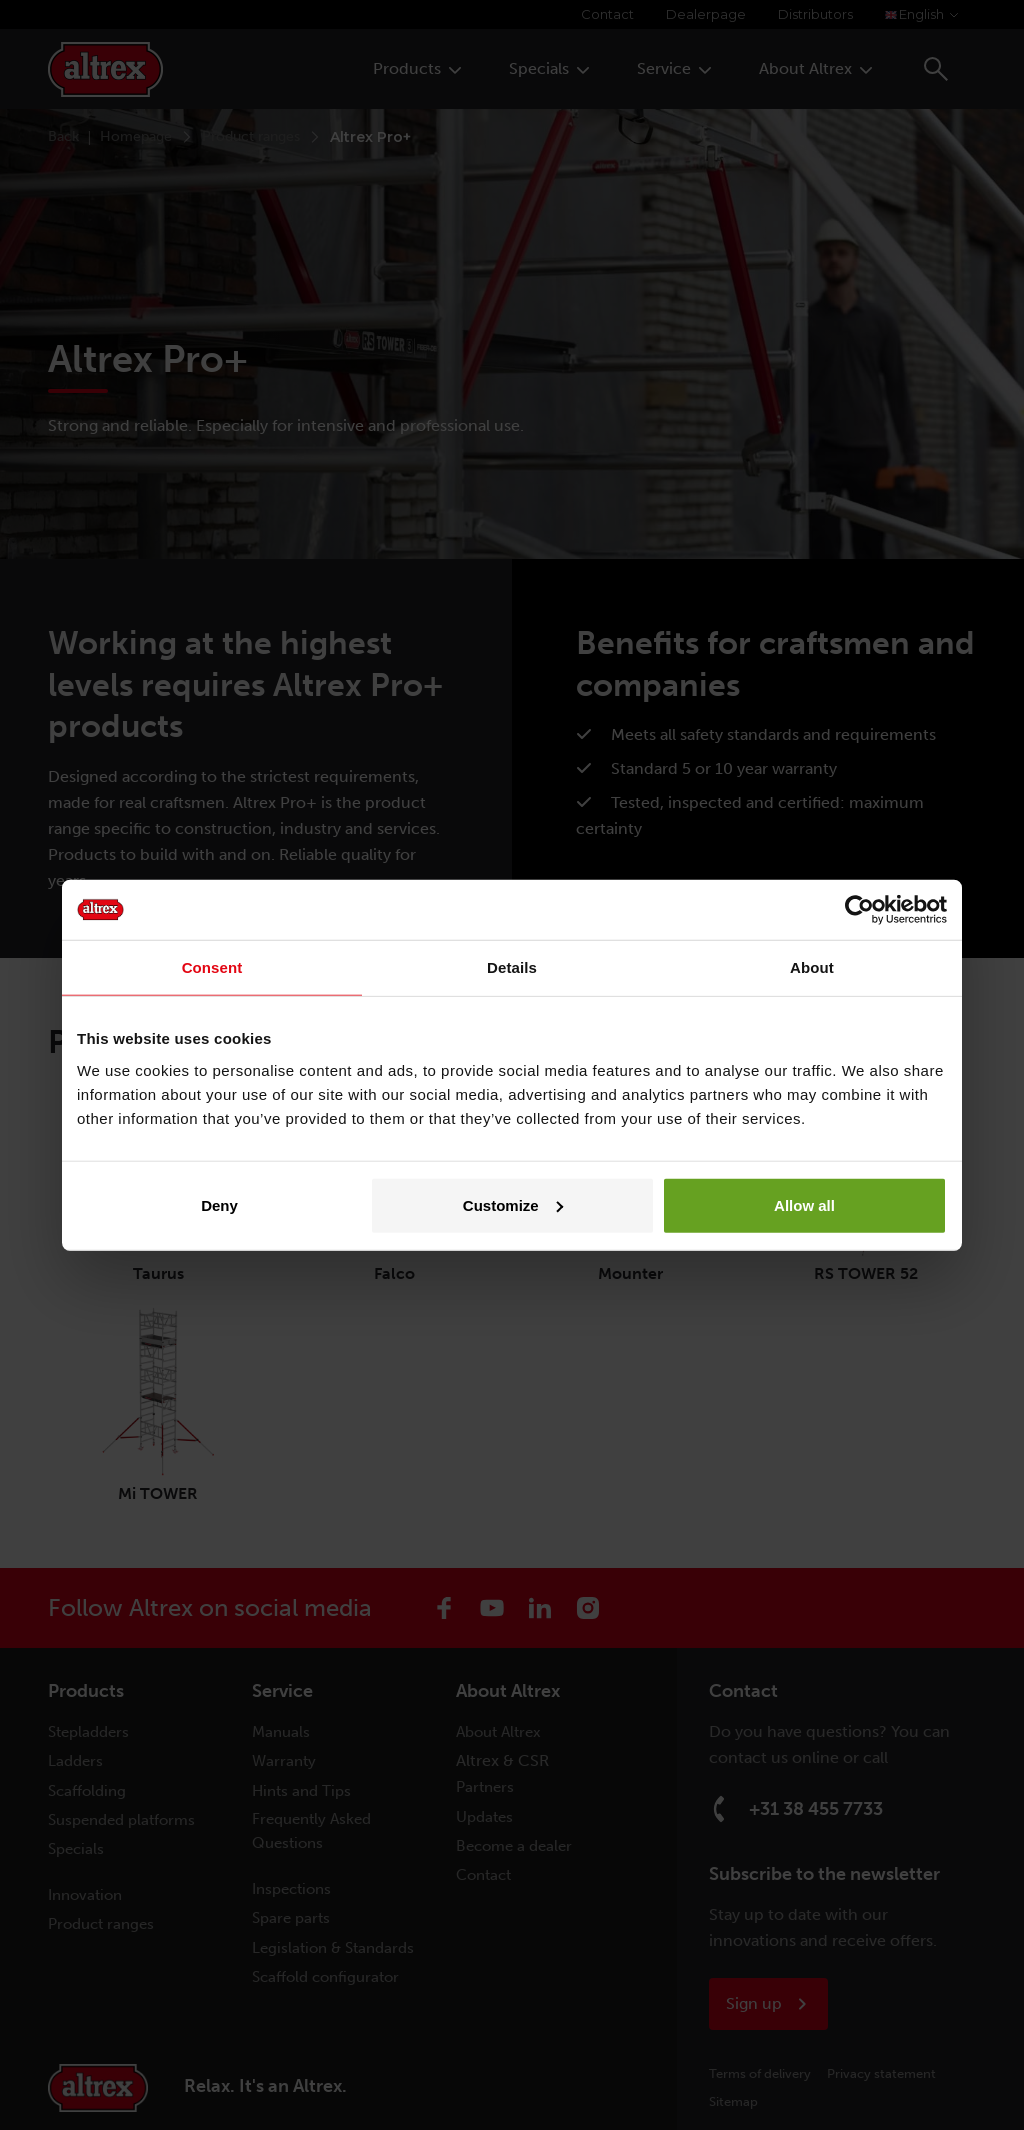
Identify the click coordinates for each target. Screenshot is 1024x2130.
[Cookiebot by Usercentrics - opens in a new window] (859, 910)
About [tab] (812, 967)
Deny (219, 1204)
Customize (513, 1204)
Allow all (804, 1204)
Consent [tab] (212, 967)
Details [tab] (512, 967)
